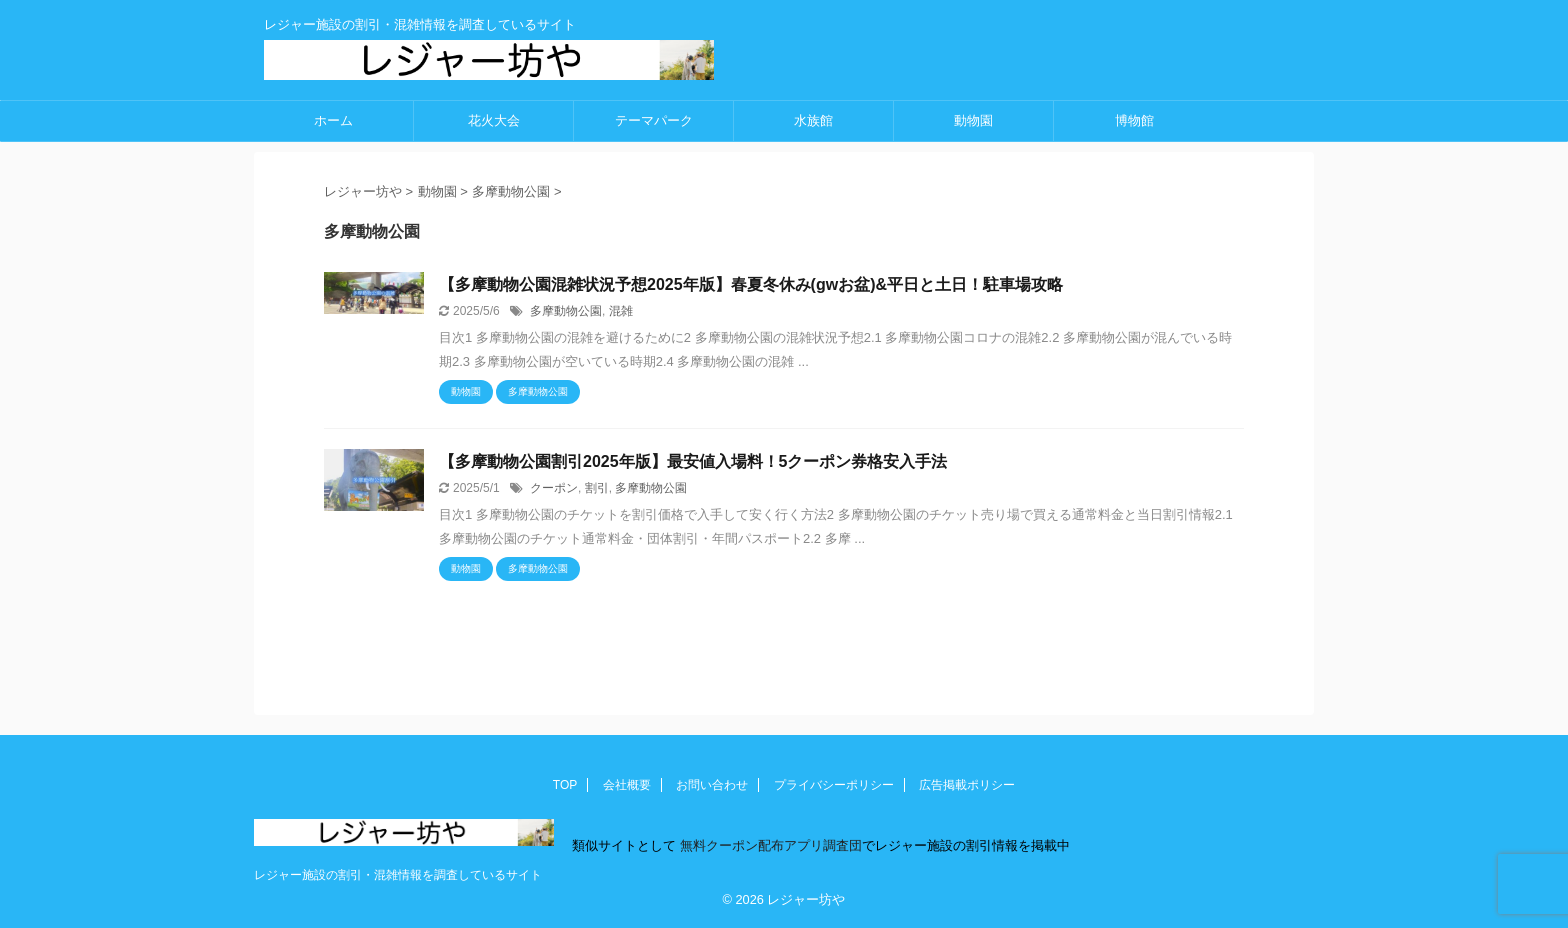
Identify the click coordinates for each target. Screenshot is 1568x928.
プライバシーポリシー (834, 785)
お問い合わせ (712, 785)
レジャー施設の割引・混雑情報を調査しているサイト (398, 875)
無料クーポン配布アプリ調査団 (769, 845)
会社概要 (627, 785)
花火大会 (494, 120)
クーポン (554, 488)
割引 (597, 488)
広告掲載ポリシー (967, 785)
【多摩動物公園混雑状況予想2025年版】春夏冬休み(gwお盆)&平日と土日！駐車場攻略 (751, 284)
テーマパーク (654, 120)
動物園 (973, 120)
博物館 (1134, 120)
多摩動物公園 (566, 311)
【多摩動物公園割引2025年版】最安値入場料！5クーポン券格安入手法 (693, 461)
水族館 (813, 120)
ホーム (333, 120)
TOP (565, 785)
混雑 (621, 311)
